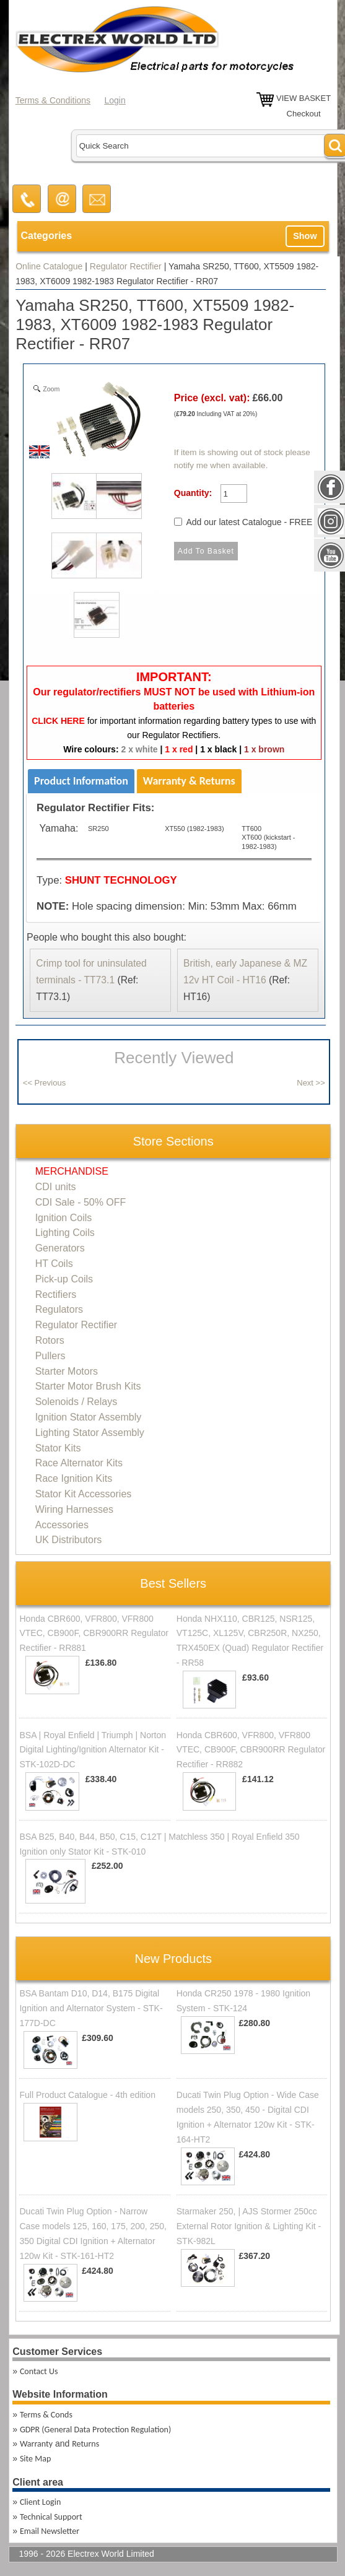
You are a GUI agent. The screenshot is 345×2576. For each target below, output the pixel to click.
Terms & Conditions (52, 100)
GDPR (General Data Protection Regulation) (95, 2429)
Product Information (81, 781)
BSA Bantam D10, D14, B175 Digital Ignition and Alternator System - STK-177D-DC (90, 2008)
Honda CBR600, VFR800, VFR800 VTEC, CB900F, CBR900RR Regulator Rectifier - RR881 (93, 1633)
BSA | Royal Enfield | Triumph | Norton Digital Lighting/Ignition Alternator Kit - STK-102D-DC (92, 1750)
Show (305, 236)
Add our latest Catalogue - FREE (249, 522)
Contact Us (39, 2371)
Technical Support (51, 2517)
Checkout (304, 113)
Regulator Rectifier (126, 266)
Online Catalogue (48, 266)
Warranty (36, 2444)
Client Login (40, 2502)
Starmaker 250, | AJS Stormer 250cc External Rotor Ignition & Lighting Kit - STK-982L (249, 2226)
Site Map (35, 2458)
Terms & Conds (46, 2414)
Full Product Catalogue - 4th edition (87, 2095)
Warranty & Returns (189, 781)
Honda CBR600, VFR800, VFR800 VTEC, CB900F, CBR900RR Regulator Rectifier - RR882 (251, 1750)
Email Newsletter (49, 2531)
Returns (85, 2444)
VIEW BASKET (303, 98)
